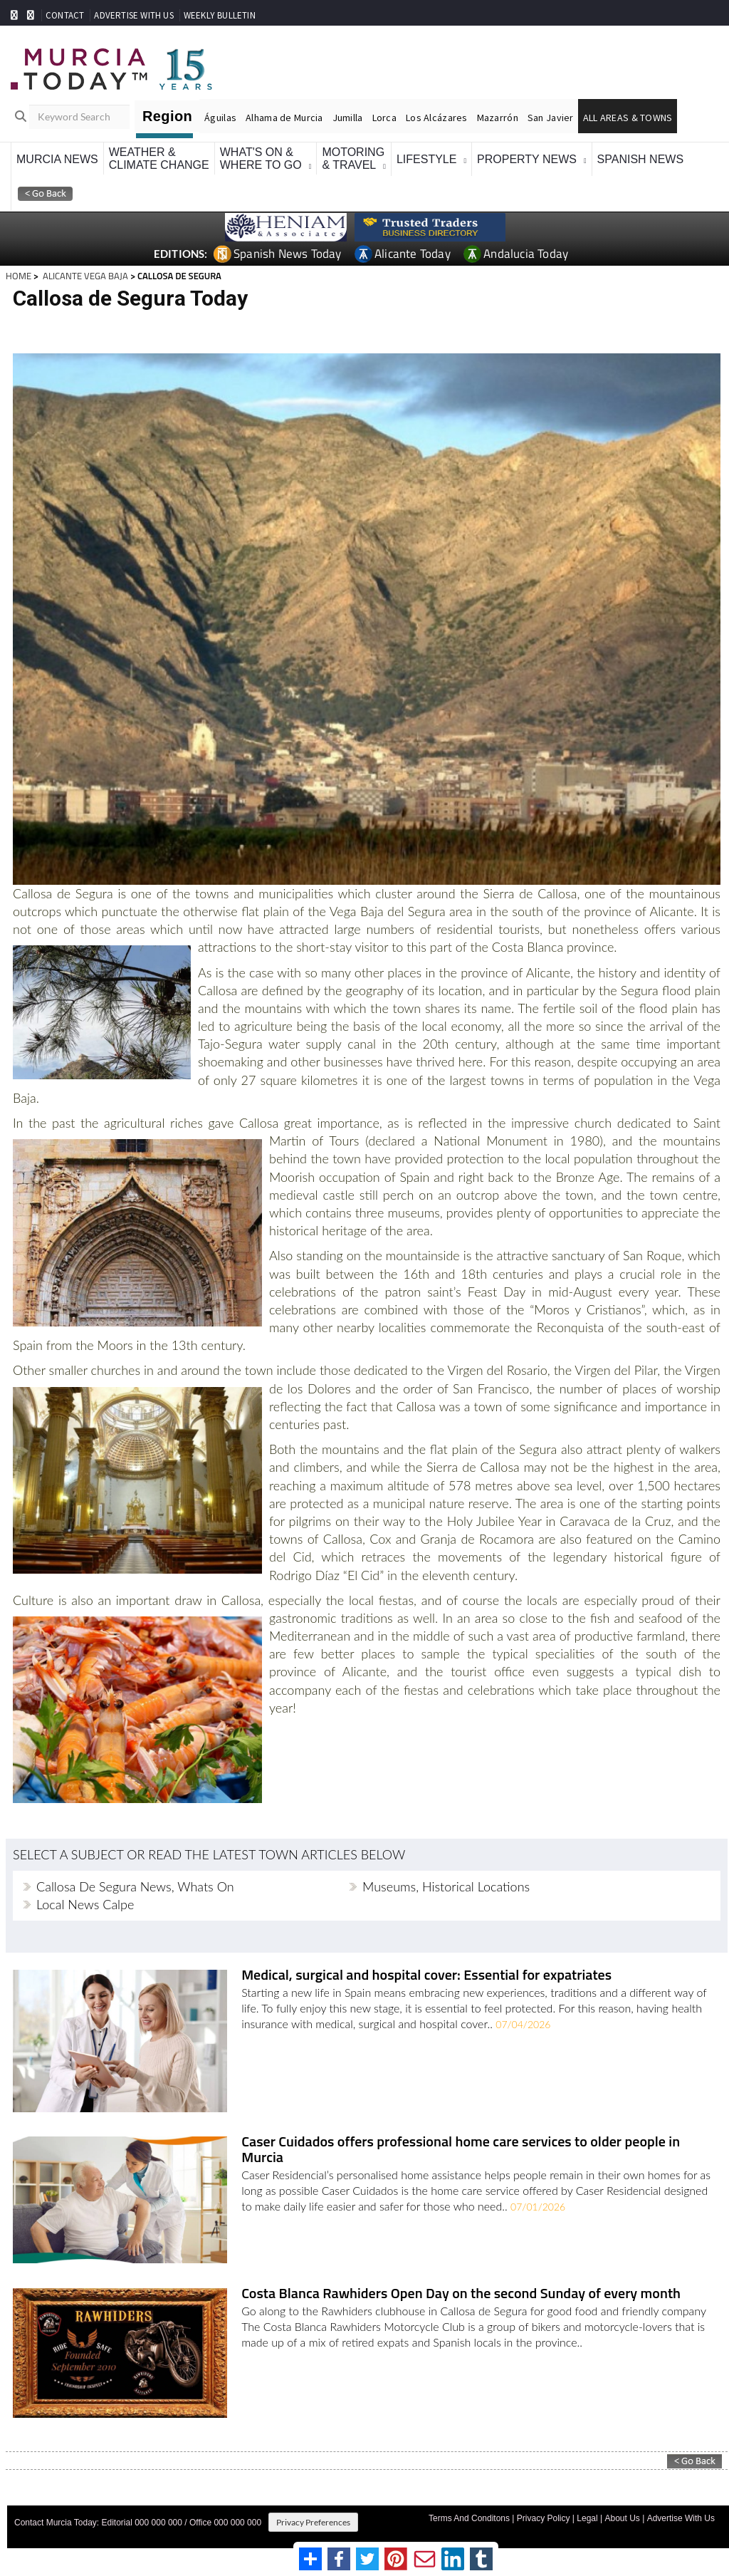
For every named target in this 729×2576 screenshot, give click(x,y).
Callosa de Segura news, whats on (135, 1886)
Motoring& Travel (353, 158)
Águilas (220, 117)
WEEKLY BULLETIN (220, 15)
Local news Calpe (85, 1904)
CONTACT (65, 15)
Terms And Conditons (469, 2514)
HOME (18, 276)
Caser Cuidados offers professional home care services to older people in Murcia (458, 2149)
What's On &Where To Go (261, 158)
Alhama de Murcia (284, 117)
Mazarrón (497, 117)
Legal (587, 2514)
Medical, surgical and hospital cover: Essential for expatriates (424, 1976)
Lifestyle (426, 159)
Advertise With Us (681, 2514)
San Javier (551, 117)
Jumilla (347, 117)
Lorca (384, 117)
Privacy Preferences (313, 2518)
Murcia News (57, 159)
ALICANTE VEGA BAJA (84, 276)
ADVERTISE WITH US (133, 15)
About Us (621, 2514)
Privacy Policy (543, 2514)
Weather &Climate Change (159, 158)
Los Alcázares (437, 117)
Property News (527, 159)
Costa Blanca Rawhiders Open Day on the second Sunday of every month (458, 2291)
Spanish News (640, 159)
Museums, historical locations (446, 1886)
